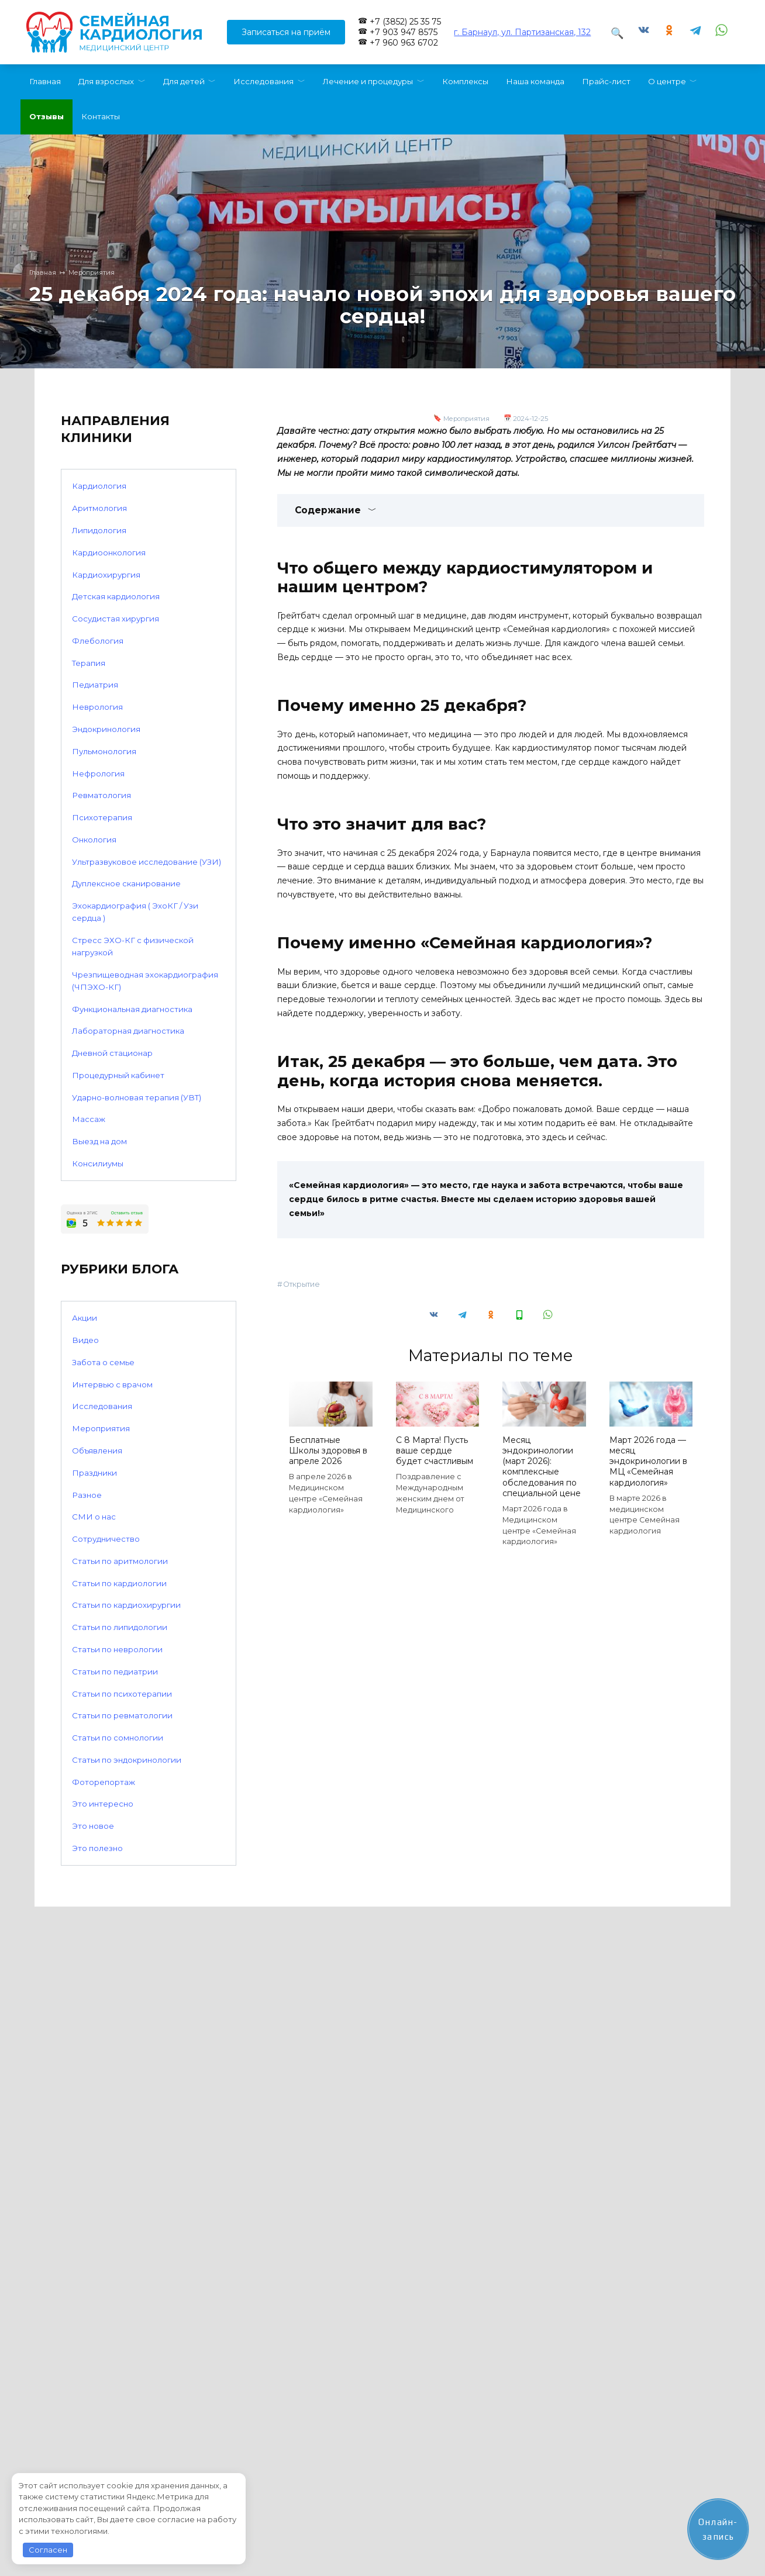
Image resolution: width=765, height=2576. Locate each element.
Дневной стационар (112, 1053)
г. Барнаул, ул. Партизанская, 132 (522, 32)
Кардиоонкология (109, 552)
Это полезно (97, 1848)
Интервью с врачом (112, 1384)
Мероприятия (466, 419)
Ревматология (101, 795)
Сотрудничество (106, 1538)
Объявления (97, 1450)
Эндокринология (106, 729)
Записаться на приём (286, 32)
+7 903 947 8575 (403, 32)
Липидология (99, 530)
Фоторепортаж (103, 1782)
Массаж (88, 1119)
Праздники (94, 1472)
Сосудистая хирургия (115, 618)
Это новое (93, 1826)
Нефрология (98, 773)
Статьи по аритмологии (120, 1561)
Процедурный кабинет (118, 1075)
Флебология (97, 640)
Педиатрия (95, 684)
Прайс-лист (606, 81)
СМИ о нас (94, 1516)
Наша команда (535, 81)
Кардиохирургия (106, 574)
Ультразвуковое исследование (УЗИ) (146, 861)
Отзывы (46, 116)
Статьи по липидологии (119, 1627)
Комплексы (465, 81)
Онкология (94, 839)
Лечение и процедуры (368, 81)
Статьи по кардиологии (119, 1583)
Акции (84, 1317)
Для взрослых (106, 81)
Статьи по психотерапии (122, 1693)
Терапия (88, 663)
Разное (87, 1495)
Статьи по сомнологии (117, 1737)
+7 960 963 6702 (404, 42)
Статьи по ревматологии (122, 1715)
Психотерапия (102, 817)
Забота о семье (103, 1362)
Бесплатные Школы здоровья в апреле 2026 (328, 1450)
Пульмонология (104, 751)
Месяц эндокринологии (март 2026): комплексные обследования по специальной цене (541, 1466)
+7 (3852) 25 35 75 (405, 21)
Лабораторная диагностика (128, 1030)
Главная (45, 81)
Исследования (263, 81)
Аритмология (99, 508)
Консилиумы (97, 1163)
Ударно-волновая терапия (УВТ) (136, 1097)
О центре (667, 81)
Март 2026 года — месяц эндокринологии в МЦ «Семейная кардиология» (648, 1461)
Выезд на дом (99, 1141)
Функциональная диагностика (132, 1009)
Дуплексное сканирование (126, 883)
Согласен (48, 2549)
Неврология (97, 707)
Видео (85, 1340)
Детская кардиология (116, 596)
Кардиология (99, 486)
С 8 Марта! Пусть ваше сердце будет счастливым (434, 1450)
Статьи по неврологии (117, 1649)
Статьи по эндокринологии (126, 1759)
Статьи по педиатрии (115, 1671)
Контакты (100, 116)
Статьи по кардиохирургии (126, 1605)
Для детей (184, 81)
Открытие (301, 1284)
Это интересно (102, 1803)
